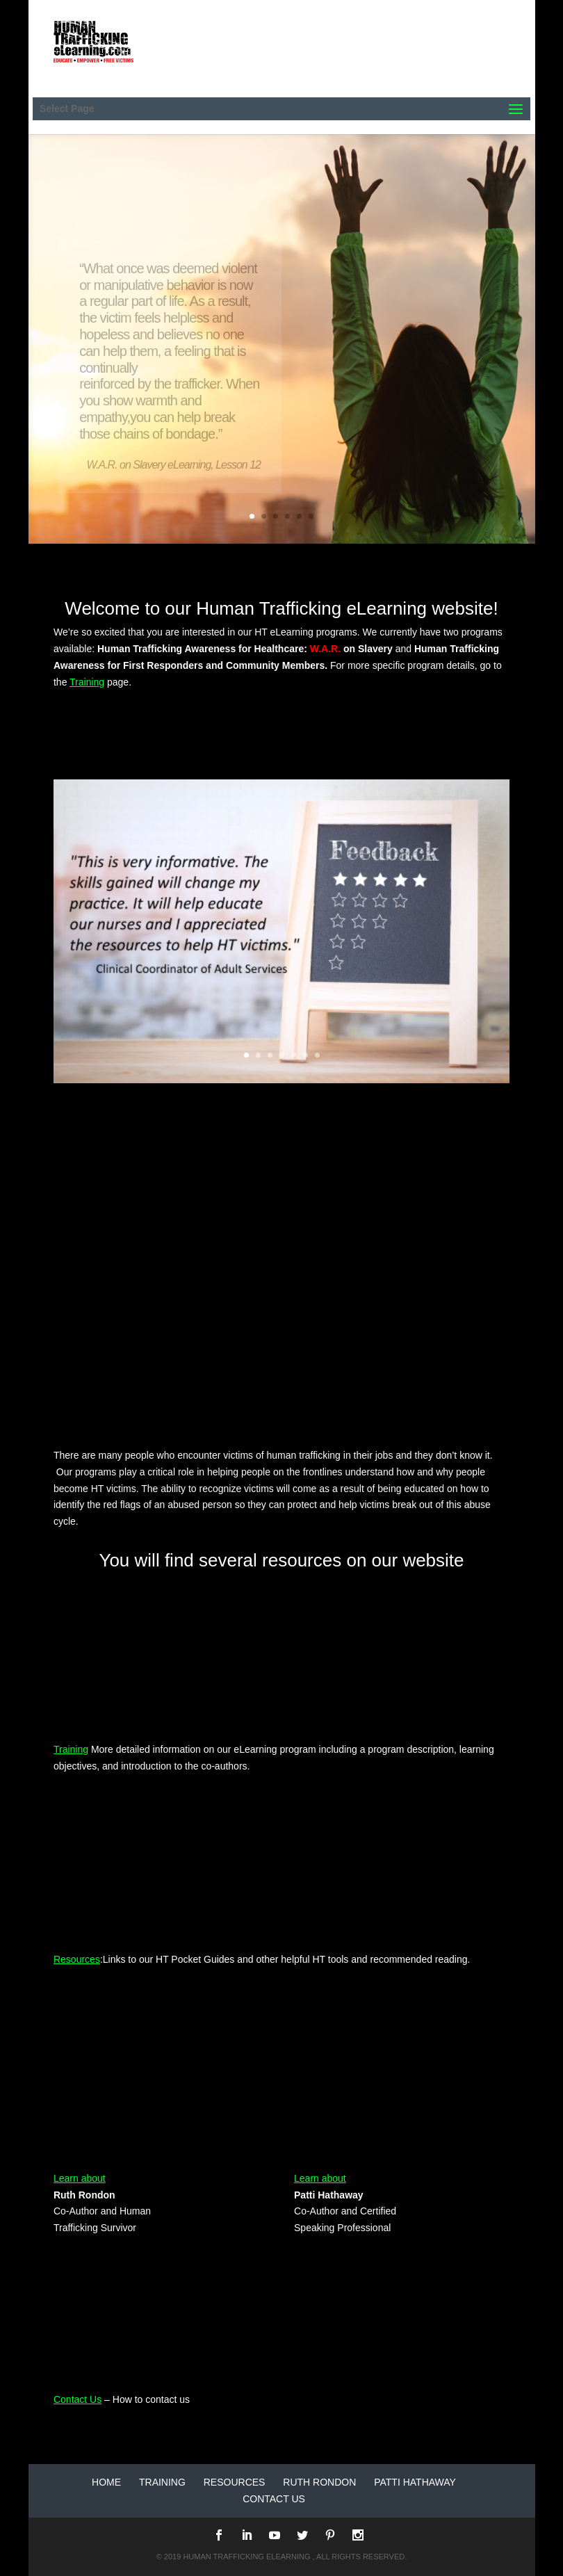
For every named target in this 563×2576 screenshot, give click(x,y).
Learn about (80, 2178)
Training (87, 682)
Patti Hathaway (415, 2482)
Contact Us (77, 2399)
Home (106, 2482)
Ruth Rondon (319, 2482)
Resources (77, 1959)
